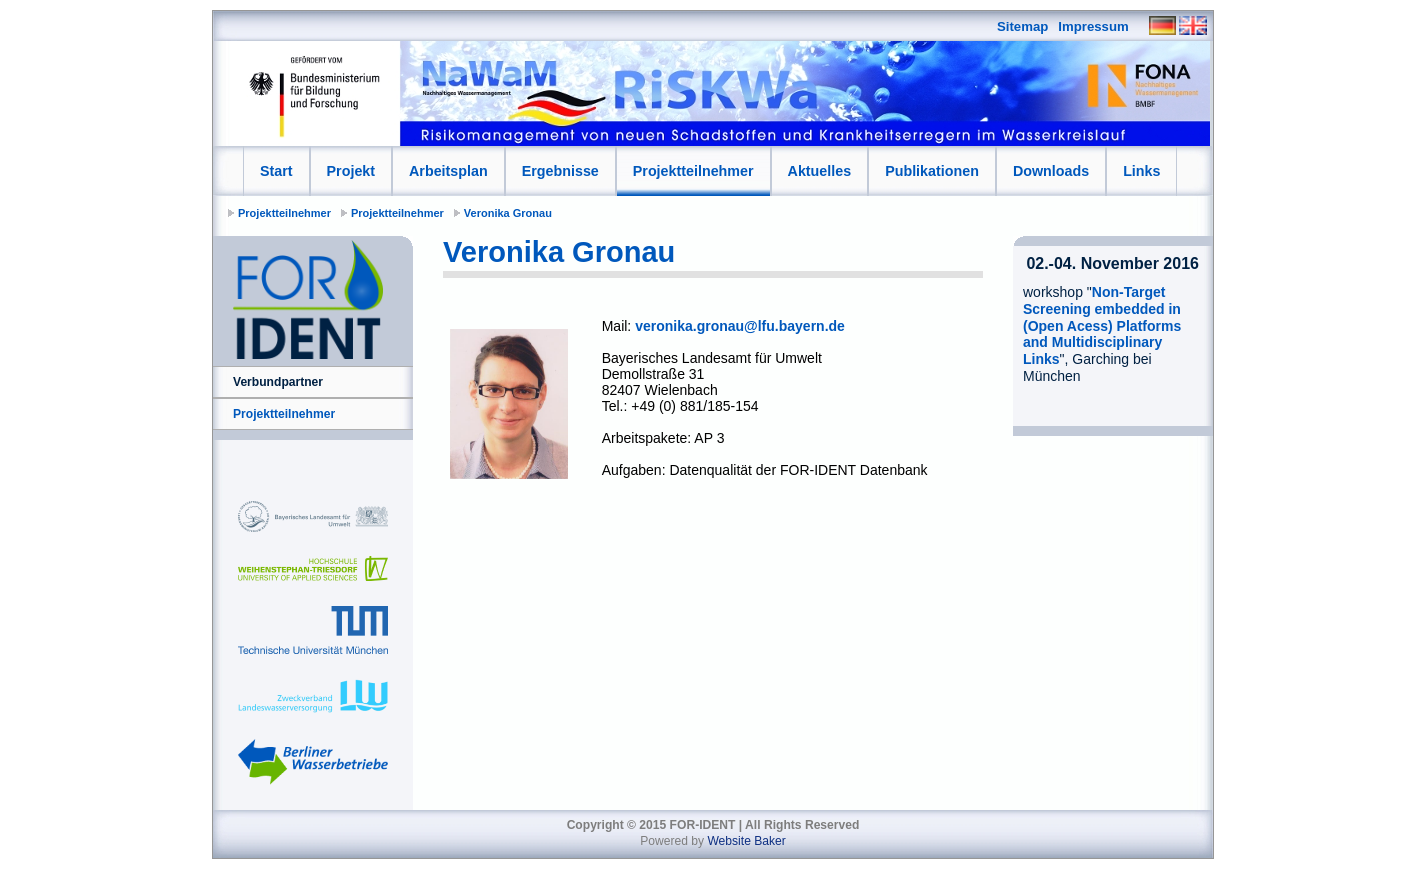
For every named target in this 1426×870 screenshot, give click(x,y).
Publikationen (932, 171)
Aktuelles (820, 171)
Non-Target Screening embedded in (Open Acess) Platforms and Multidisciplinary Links (1102, 325)
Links (1141, 171)
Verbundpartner (278, 382)
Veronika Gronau (508, 213)
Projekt (351, 171)
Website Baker (746, 841)
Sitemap (1022, 26)
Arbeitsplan (448, 171)
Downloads (1051, 171)
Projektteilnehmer (693, 171)
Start (276, 171)
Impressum (1093, 26)
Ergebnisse (560, 171)
